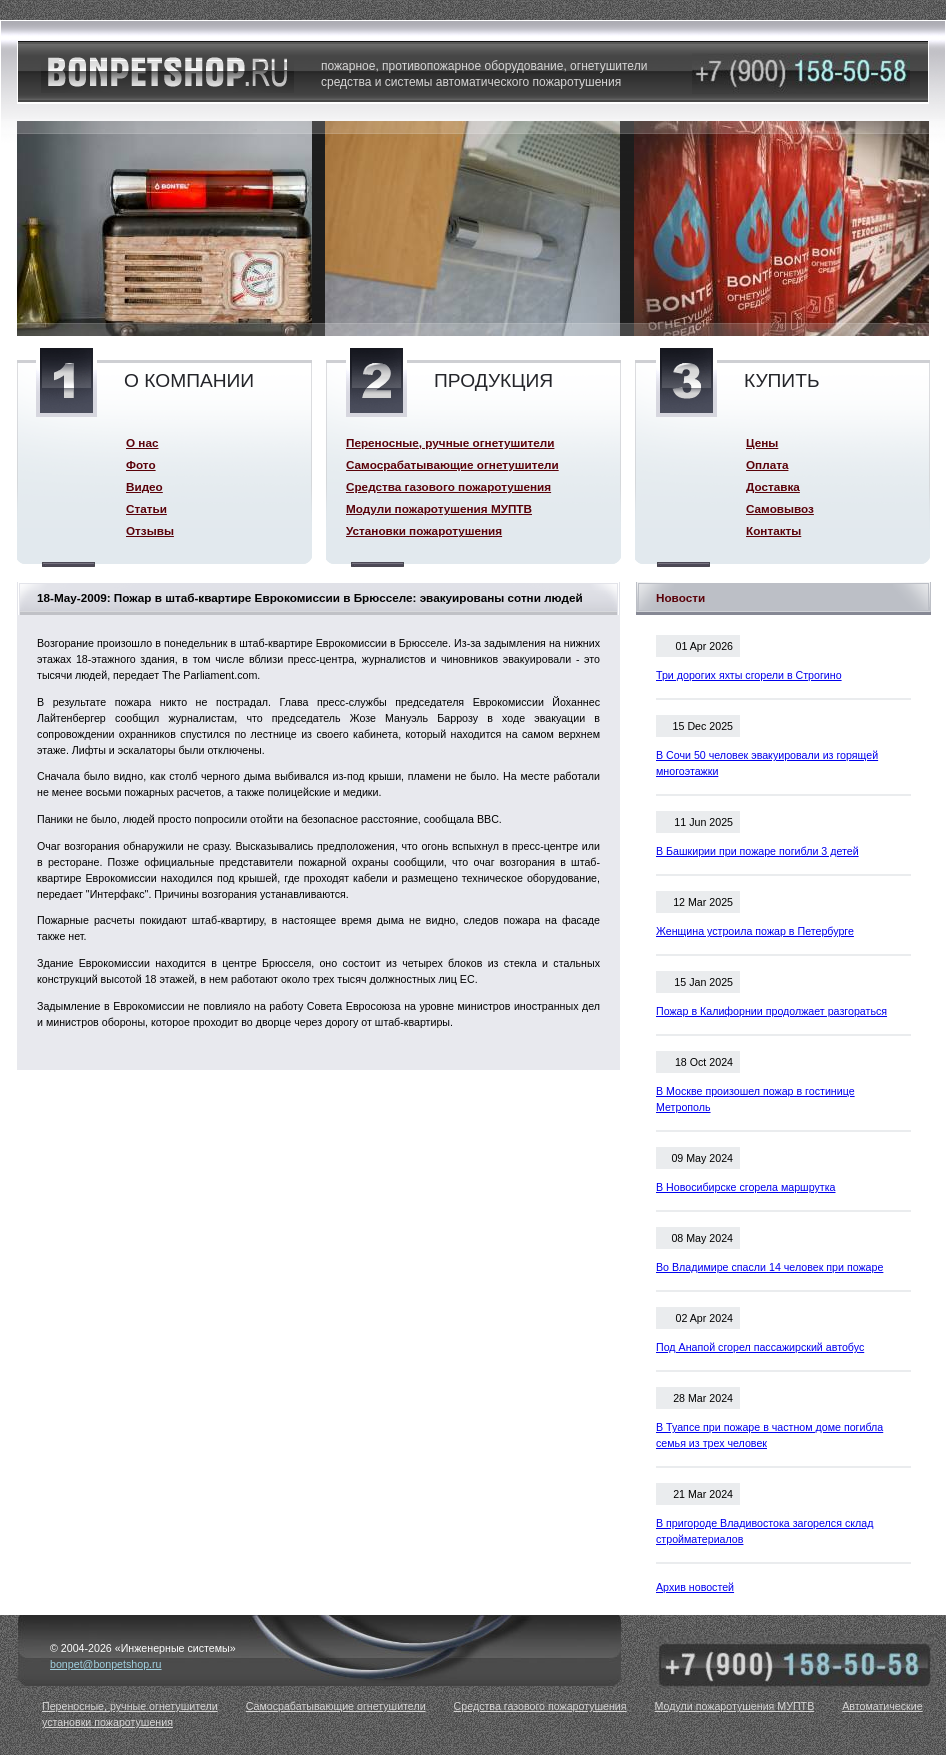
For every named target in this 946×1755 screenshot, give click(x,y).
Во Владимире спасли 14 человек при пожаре (769, 1267)
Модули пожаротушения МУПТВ (439, 508)
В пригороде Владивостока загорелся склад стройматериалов (764, 1531)
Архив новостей (695, 1587)
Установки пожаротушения (424, 530)
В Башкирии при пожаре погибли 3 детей (757, 851)
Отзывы (150, 530)
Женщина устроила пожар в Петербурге (755, 931)
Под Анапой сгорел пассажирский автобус (760, 1347)
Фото (141, 464)
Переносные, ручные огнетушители (450, 442)
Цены (762, 442)
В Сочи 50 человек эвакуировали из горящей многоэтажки (767, 763)
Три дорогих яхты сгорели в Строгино (749, 675)
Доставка (773, 486)
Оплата (767, 464)
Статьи (146, 508)
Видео (144, 486)
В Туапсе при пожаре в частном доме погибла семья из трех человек (769, 1435)
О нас (142, 442)
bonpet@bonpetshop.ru (106, 1664)
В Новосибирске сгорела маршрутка (746, 1187)
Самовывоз (780, 508)
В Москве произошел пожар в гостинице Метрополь (755, 1099)
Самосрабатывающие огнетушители (452, 464)
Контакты (773, 530)
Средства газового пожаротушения (448, 486)
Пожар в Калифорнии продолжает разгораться (771, 1011)
